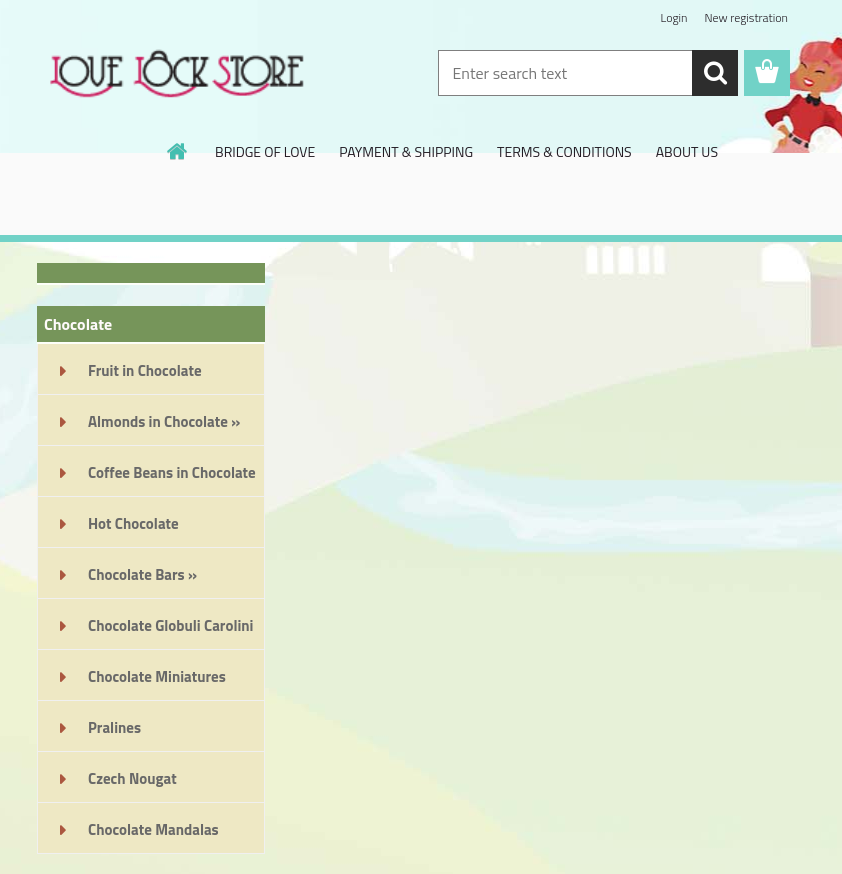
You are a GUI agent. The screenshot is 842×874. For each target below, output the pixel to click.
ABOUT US (687, 151)
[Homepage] (178, 151)
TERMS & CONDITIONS (564, 151)
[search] (715, 73)
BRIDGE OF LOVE (265, 151)
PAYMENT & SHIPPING (406, 151)
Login (673, 17)
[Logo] (174, 74)
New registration (747, 17)
